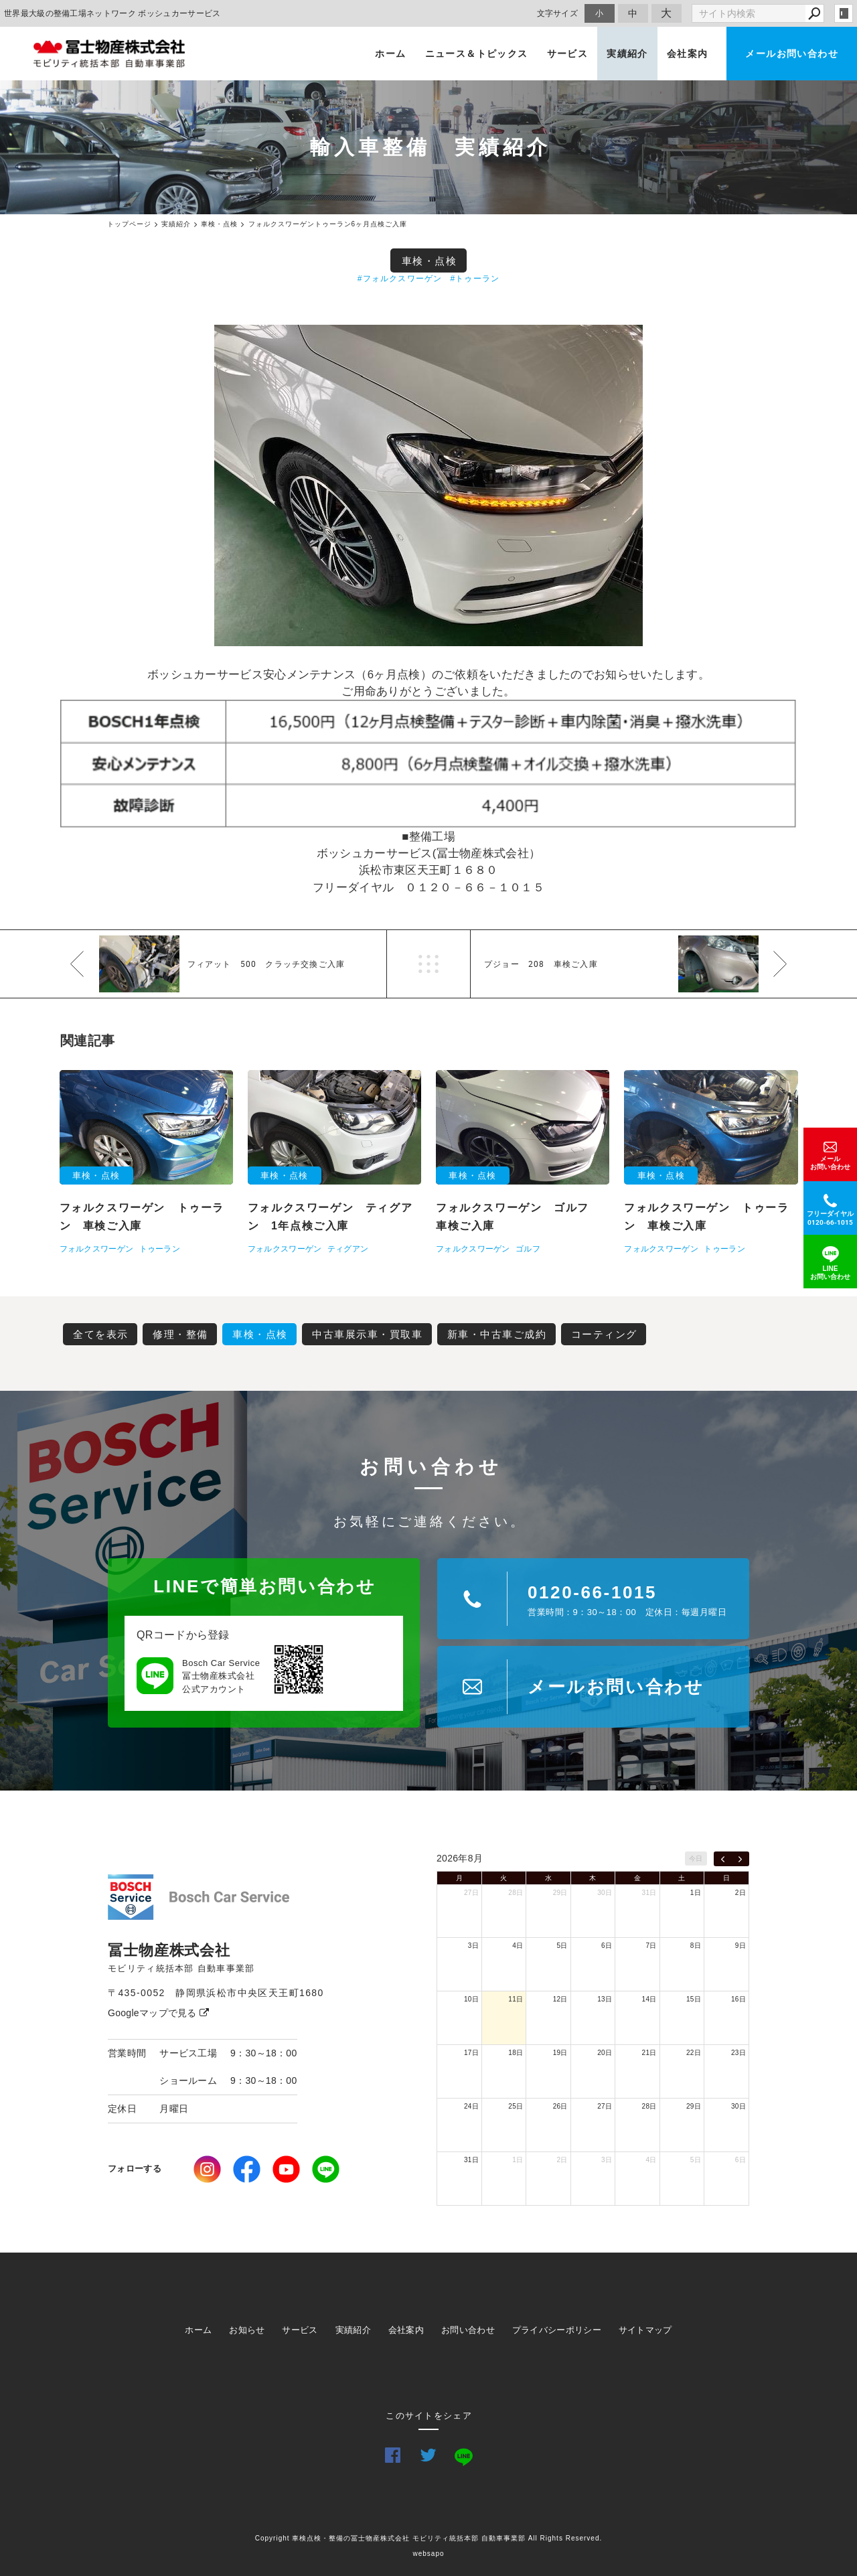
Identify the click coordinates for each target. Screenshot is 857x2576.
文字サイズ (557, 13)
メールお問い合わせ (791, 53)
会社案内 (687, 53)
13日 (604, 1999)
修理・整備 (180, 1334)
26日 (560, 2106)
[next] (740, 1858)
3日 (473, 1945)
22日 (693, 2052)
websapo (428, 2553)
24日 (471, 2106)
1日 (695, 1892)
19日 (560, 2052)
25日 (515, 2106)
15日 (693, 1999)
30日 (604, 1892)
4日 (517, 1945)
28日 (515, 1892)
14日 (649, 1999)
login (843, 13)
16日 (738, 1999)
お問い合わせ (468, 2330)
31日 (649, 1892)
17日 (471, 2052)
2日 (740, 1892)
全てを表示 (101, 1334)
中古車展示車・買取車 (367, 1334)
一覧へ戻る (428, 964)
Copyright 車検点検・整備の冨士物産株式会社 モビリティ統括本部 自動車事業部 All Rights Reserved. (429, 2538)
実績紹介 (627, 53)
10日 (471, 1999)
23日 (738, 2052)
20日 (604, 2052)
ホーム (390, 53)
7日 (650, 1945)
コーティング (604, 1334)
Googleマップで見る (158, 2012)
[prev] (723, 1858)
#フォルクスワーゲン (400, 278)
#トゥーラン (474, 278)
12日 (560, 1999)
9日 (740, 1945)
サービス (568, 53)
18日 (515, 2052)
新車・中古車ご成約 (497, 1334)
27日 (471, 1892)
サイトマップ (645, 2330)
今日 (696, 1858)
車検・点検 (429, 261)
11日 (515, 1999)
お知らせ (246, 2330)
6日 (606, 1945)
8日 (695, 1945)
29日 (560, 1892)
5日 (562, 1945)
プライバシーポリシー (556, 2330)
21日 (649, 2052)
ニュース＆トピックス (476, 53)
